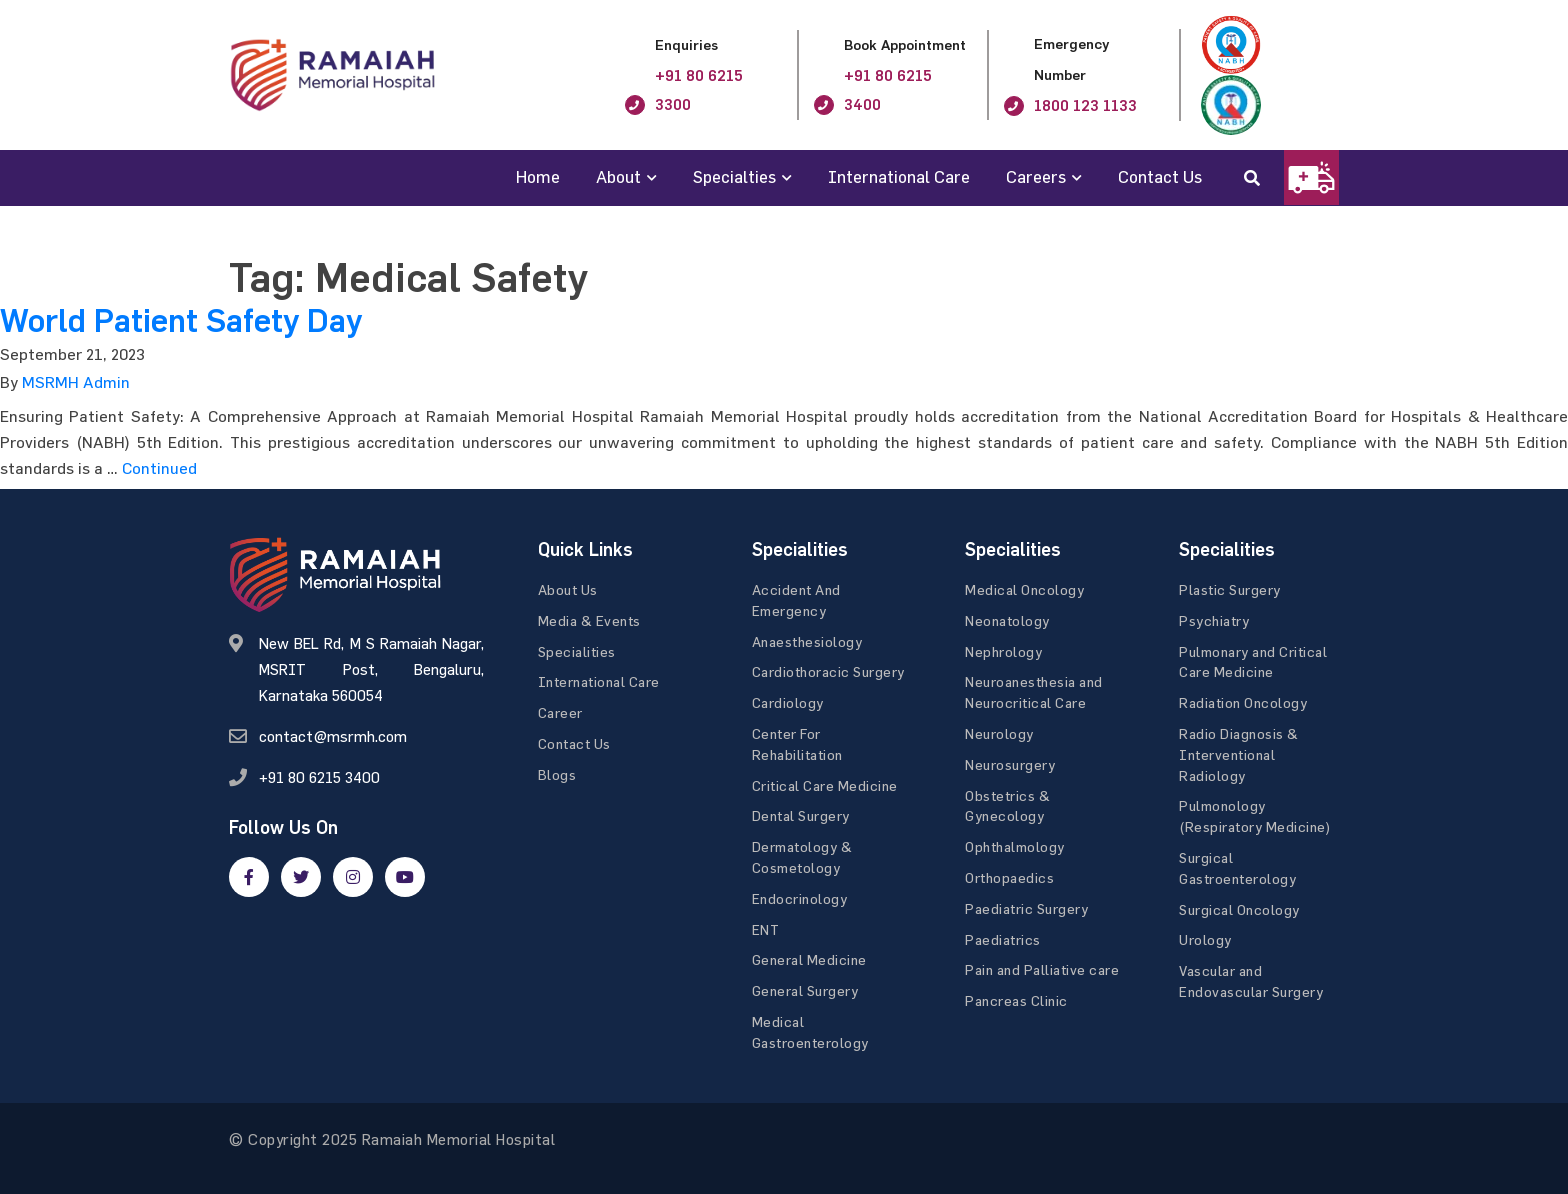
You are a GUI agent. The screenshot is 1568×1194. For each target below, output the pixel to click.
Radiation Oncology (1243, 702)
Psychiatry (1214, 620)
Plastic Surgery (1230, 589)
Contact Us (1160, 176)
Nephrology (1003, 651)
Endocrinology (800, 898)
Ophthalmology (1015, 846)
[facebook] (249, 877)
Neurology (999, 733)
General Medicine (809, 959)
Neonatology (1007, 620)
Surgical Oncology (1239, 909)
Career (560, 712)
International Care (899, 176)
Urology (1205, 939)
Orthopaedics (1009, 877)
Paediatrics (1003, 939)
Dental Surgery (801, 815)
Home (538, 176)
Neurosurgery (1010, 764)
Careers (1036, 176)
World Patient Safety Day (181, 321)
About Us (568, 589)
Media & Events (589, 620)
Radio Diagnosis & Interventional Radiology (1239, 754)
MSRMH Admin (76, 382)
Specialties (734, 176)
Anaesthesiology (807, 641)
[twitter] (301, 877)
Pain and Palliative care (1042, 969)
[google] (353, 877)
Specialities (577, 651)
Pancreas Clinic (1016, 1000)
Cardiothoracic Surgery (828, 671)
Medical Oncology (1024, 589)
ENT (766, 929)
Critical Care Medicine (825, 785)
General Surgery (805, 990)
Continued (159, 468)
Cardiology (788, 702)
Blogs (557, 774)
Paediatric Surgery (1026, 908)
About (618, 176)
